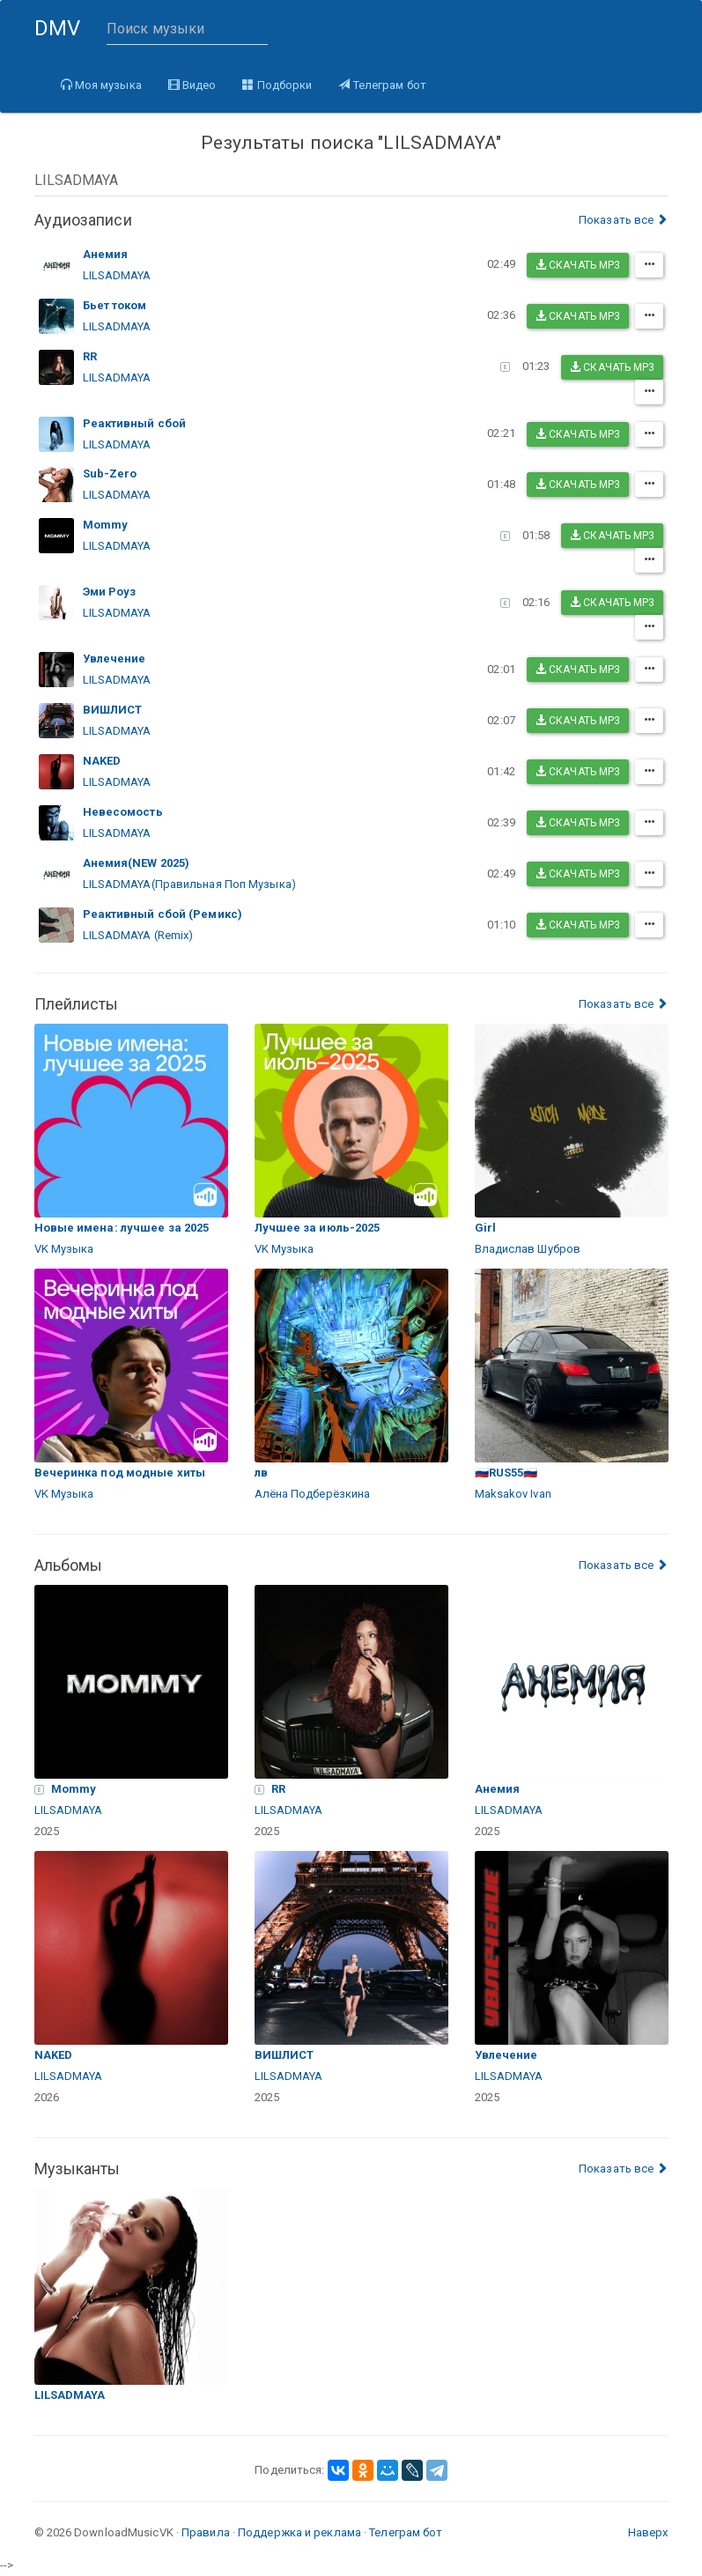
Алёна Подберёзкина (313, 1493)
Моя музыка (101, 85)
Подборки (277, 85)
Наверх (648, 2532)
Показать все (623, 219)
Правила (205, 2532)
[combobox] (351, 180)
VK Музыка (64, 1248)
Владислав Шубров (528, 1248)
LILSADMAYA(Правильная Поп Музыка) (189, 884)
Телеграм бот (381, 85)
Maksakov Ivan (513, 1493)
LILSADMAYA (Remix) (138, 935)
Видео (192, 85)
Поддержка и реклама (299, 2532)
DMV (63, 36)
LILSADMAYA (117, 275)
